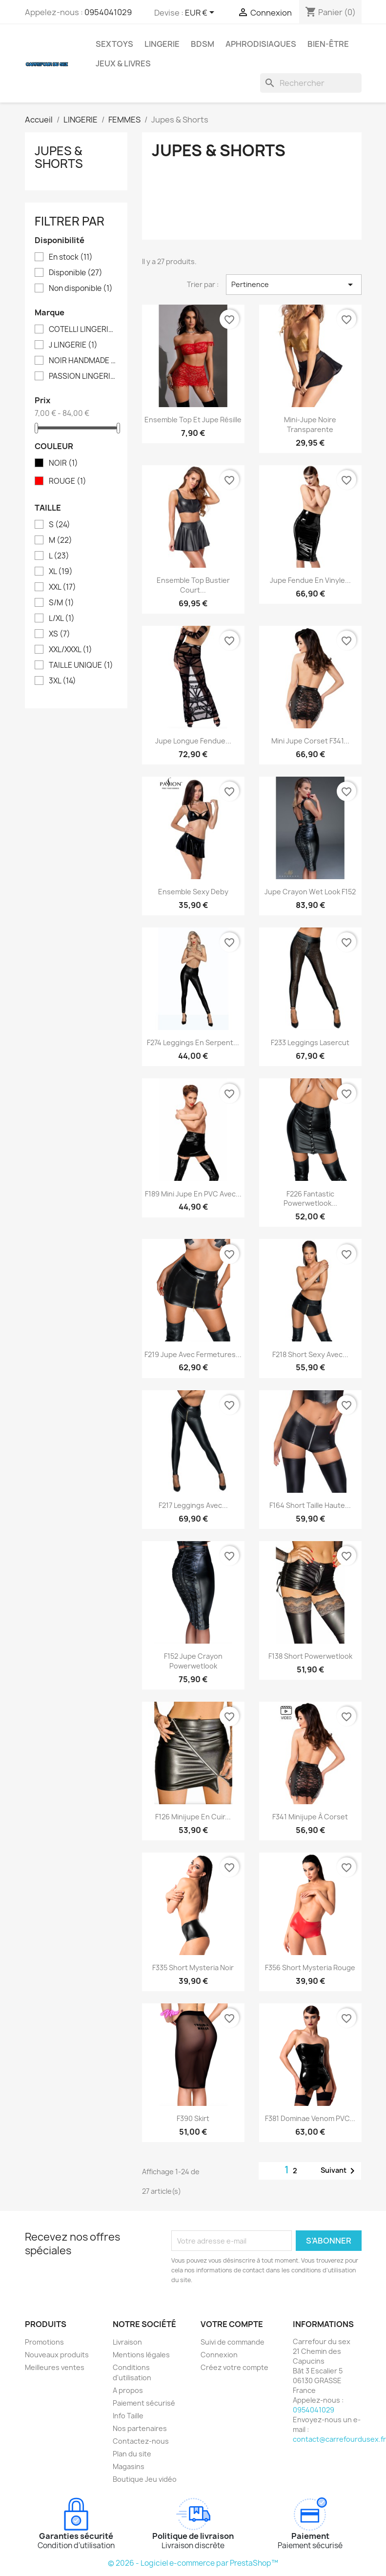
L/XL (62, 618)
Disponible (75, 273)
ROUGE (67, 481)
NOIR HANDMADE (83, 361)
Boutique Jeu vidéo (145, 2479)
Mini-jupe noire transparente (310, 424)
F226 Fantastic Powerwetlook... (310, 1198)
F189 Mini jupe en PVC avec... (193, 1193)
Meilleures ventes (54, 2367)
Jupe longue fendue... (193, 740)
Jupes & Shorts (59, 157)
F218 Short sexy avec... (310, 1354)
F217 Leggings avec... (193, 1505)
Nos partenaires (140, 2428)
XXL (62, 587)
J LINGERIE (73, 345)
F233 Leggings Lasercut (310, 1042)
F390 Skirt (193, 2118)
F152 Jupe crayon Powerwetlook (193, 1660)
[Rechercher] (311, 83)
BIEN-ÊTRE (328, 44)
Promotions (44, 2342)
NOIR (63, 463)
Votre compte (232, 2324)
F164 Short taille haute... (310, 1505)
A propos (128, 2390)
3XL (62, 681)
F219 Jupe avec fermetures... (193, 1354)
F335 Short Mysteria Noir (193, 1967)
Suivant (339, 2171)
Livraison (127, 2342)
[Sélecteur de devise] (201, 13)
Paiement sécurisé (144, 2403)
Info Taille (128, 2415)
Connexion (219, 2354)
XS (59, 634)
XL (61, 572)
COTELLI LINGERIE (83, 329)
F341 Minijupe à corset (310, 1816)
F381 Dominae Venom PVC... (310, 2118)
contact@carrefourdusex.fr (339, 2439)
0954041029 (108, 12)
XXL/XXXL (70, 650)
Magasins (128, 2466)
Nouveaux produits (57, 2354)
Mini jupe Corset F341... (310, 740)
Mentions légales (141, 2354)
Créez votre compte (234, 2367)
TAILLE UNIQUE (81, 665)
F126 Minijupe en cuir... (193, 1816)
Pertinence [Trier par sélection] (293, 284)
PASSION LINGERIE (83, 376)
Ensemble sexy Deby (193, 891)
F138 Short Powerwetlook (310, 1656)
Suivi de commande (232, 2342)
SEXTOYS (114, 44)
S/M (61, 603)
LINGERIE (162, 44)
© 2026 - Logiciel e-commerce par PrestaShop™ (193, 2563)
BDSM (202, 44)
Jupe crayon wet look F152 (310, 891)
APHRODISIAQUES (260, 44)
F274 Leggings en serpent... (193, 1042)
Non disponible (81, 288)
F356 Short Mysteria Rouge (310, 1967)
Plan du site (132, 2453)
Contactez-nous (141, 2441)
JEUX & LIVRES (123, 63)
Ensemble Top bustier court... (193, 585)
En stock (71, 257)
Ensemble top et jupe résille (193, 419)
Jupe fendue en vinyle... (310, 580)
